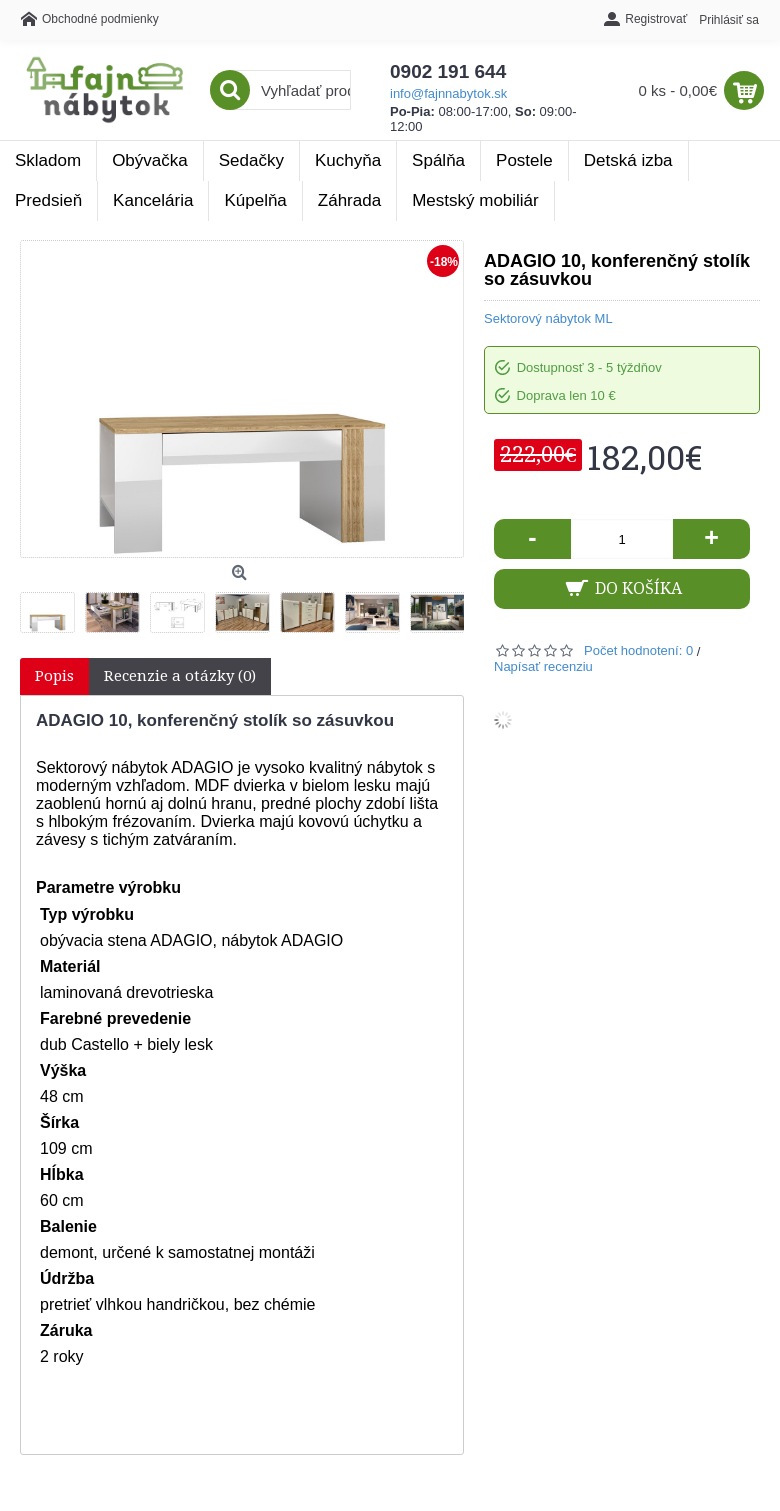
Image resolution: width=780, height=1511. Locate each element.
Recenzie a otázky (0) (180, 676)
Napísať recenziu (543, 666)
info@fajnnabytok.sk (448, 93)
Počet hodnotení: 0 (638, 650)
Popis (54, 676)
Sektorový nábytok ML (548, 318)
